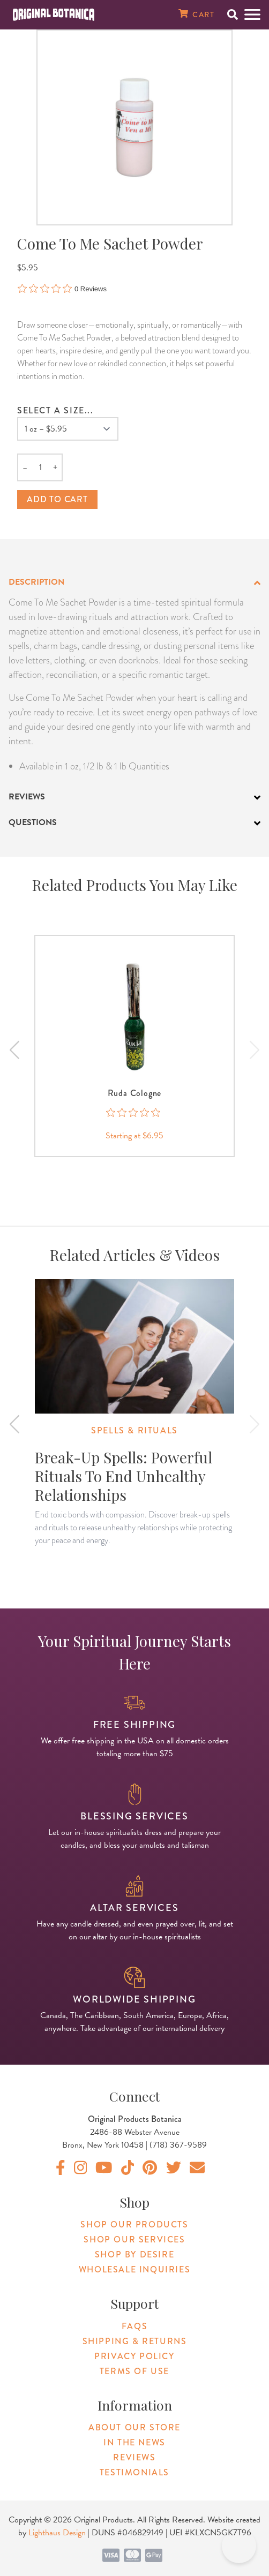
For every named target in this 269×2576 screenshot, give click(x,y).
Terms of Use (134, 2371)
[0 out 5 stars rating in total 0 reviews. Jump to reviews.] (62, 289)
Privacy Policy (134, 2356)
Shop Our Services (134, 2239)
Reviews (134, 2457)
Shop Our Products (134, 2224)
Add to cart (57, 499)
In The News (134, 2442)
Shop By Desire (134, 2254)
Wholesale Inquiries (134, 2269)
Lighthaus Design (57, 2532)
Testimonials (134, 2472)
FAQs (134, 2326)
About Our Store (134, 2427)
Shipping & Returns (135, 2341)
